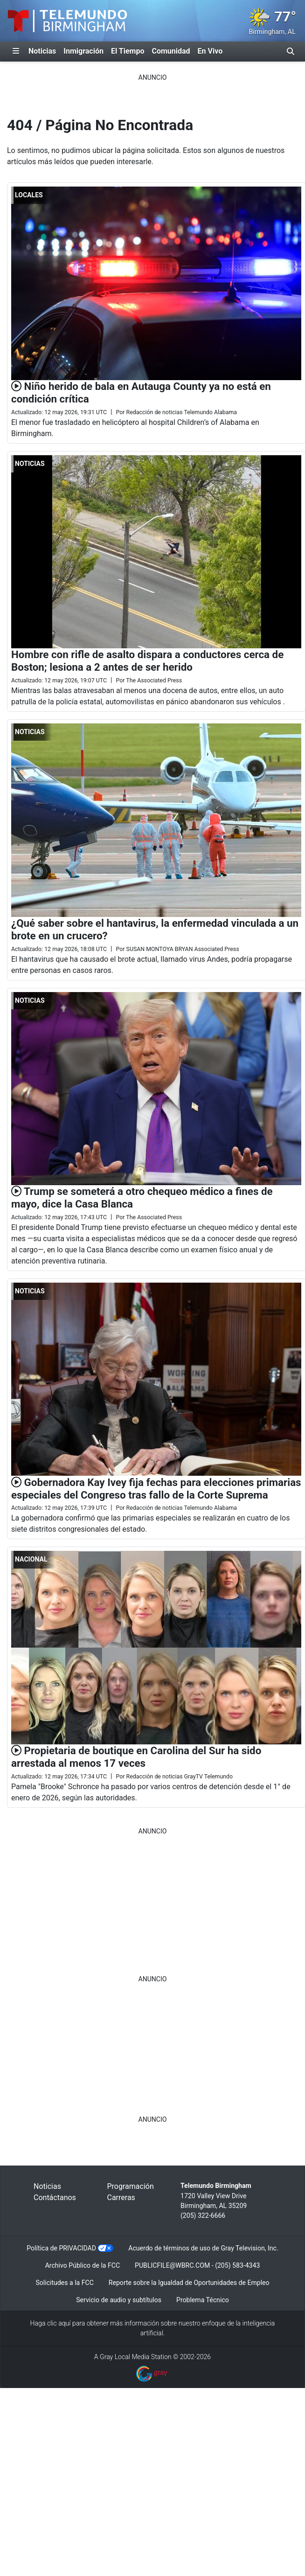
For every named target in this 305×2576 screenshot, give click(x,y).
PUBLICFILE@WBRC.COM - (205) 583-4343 (197, 2265)
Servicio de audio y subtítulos (118, 2300)
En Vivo (210, 51)
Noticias (42, 51)
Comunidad (171, 51)
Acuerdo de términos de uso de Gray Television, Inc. (203, 2248)
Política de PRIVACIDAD (61, 2248)
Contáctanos (55, 2197)
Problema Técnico (202, 2300)
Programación (130, 2186)
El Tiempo (127, 51)
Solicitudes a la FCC (64, 2282)
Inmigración (83, 51)
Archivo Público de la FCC (82, 2265)
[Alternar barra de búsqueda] (290, 51)
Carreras (121, 2197)
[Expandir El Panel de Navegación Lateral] (16, 51)
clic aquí (59, 2323)
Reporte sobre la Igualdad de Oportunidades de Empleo (189, 2282)
